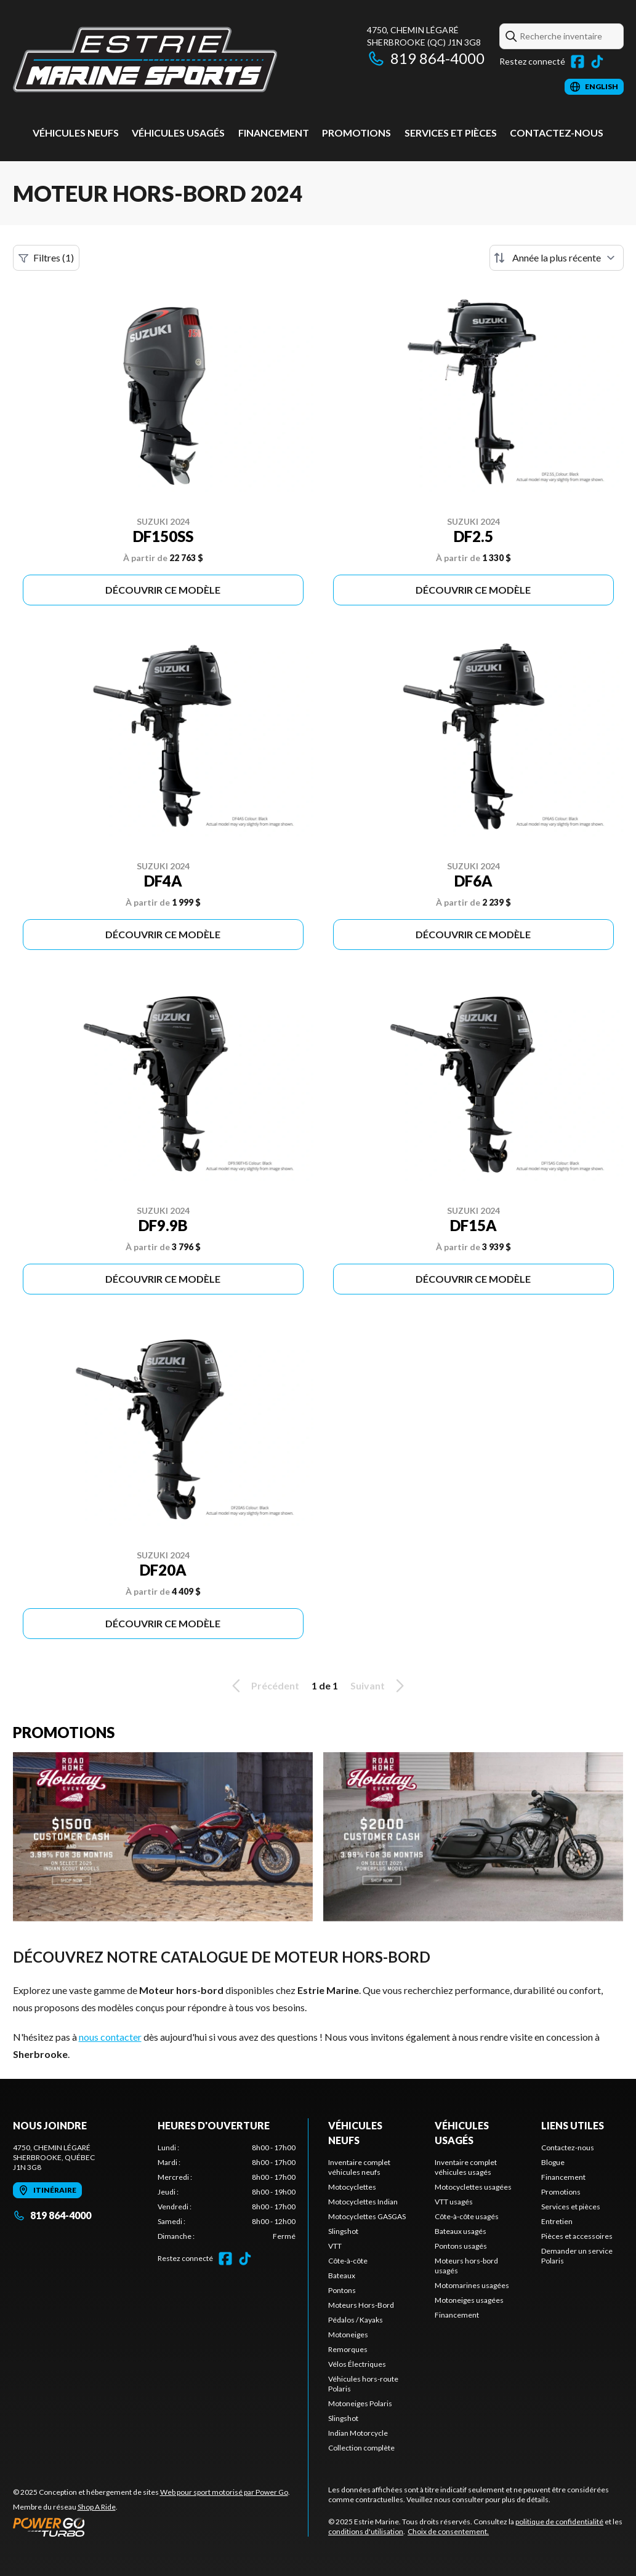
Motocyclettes (352, 2186)
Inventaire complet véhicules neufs (359, 2167)
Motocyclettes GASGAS (367, 2216)
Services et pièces (451, 132)
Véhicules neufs (76, 132)
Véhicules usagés (178, 132)
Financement (273, 132)
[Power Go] (151, 2527)
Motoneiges (348, 2334)
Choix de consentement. (448, 2531)
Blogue (553, 2162)
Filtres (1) (46, 257)
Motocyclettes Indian (363, 2201)
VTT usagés (454, 2201)
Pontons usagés (461, 2246)
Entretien (557, 2221)
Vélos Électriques (357, 2364)
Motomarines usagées (472, 2285)
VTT (335, 2246)
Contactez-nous (556, 132)
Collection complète (361, 2447)
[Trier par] (556, 258)
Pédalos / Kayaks (355, 2319)
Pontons (342, 2290)
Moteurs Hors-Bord (361, 2305)
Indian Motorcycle (358, 2433)
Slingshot (343, 2231)
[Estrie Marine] (145, 59)
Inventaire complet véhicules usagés (466, 2167)
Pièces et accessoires (577, 2236)
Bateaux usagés (460, 2231)
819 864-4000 (426, 58)
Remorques (348, 2349)
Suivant (379, 1685)
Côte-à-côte (348, 2260)
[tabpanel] (227, 2192)
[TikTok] (597, 61)
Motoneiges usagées (469, 2300)
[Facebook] (577, 61)
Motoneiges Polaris (360, 2403)
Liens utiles (572, 2125)
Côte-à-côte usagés (467, 2216)
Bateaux (341, 2275)
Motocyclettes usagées (473, 2186)
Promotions (356, 132)
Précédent (263, 1685)
